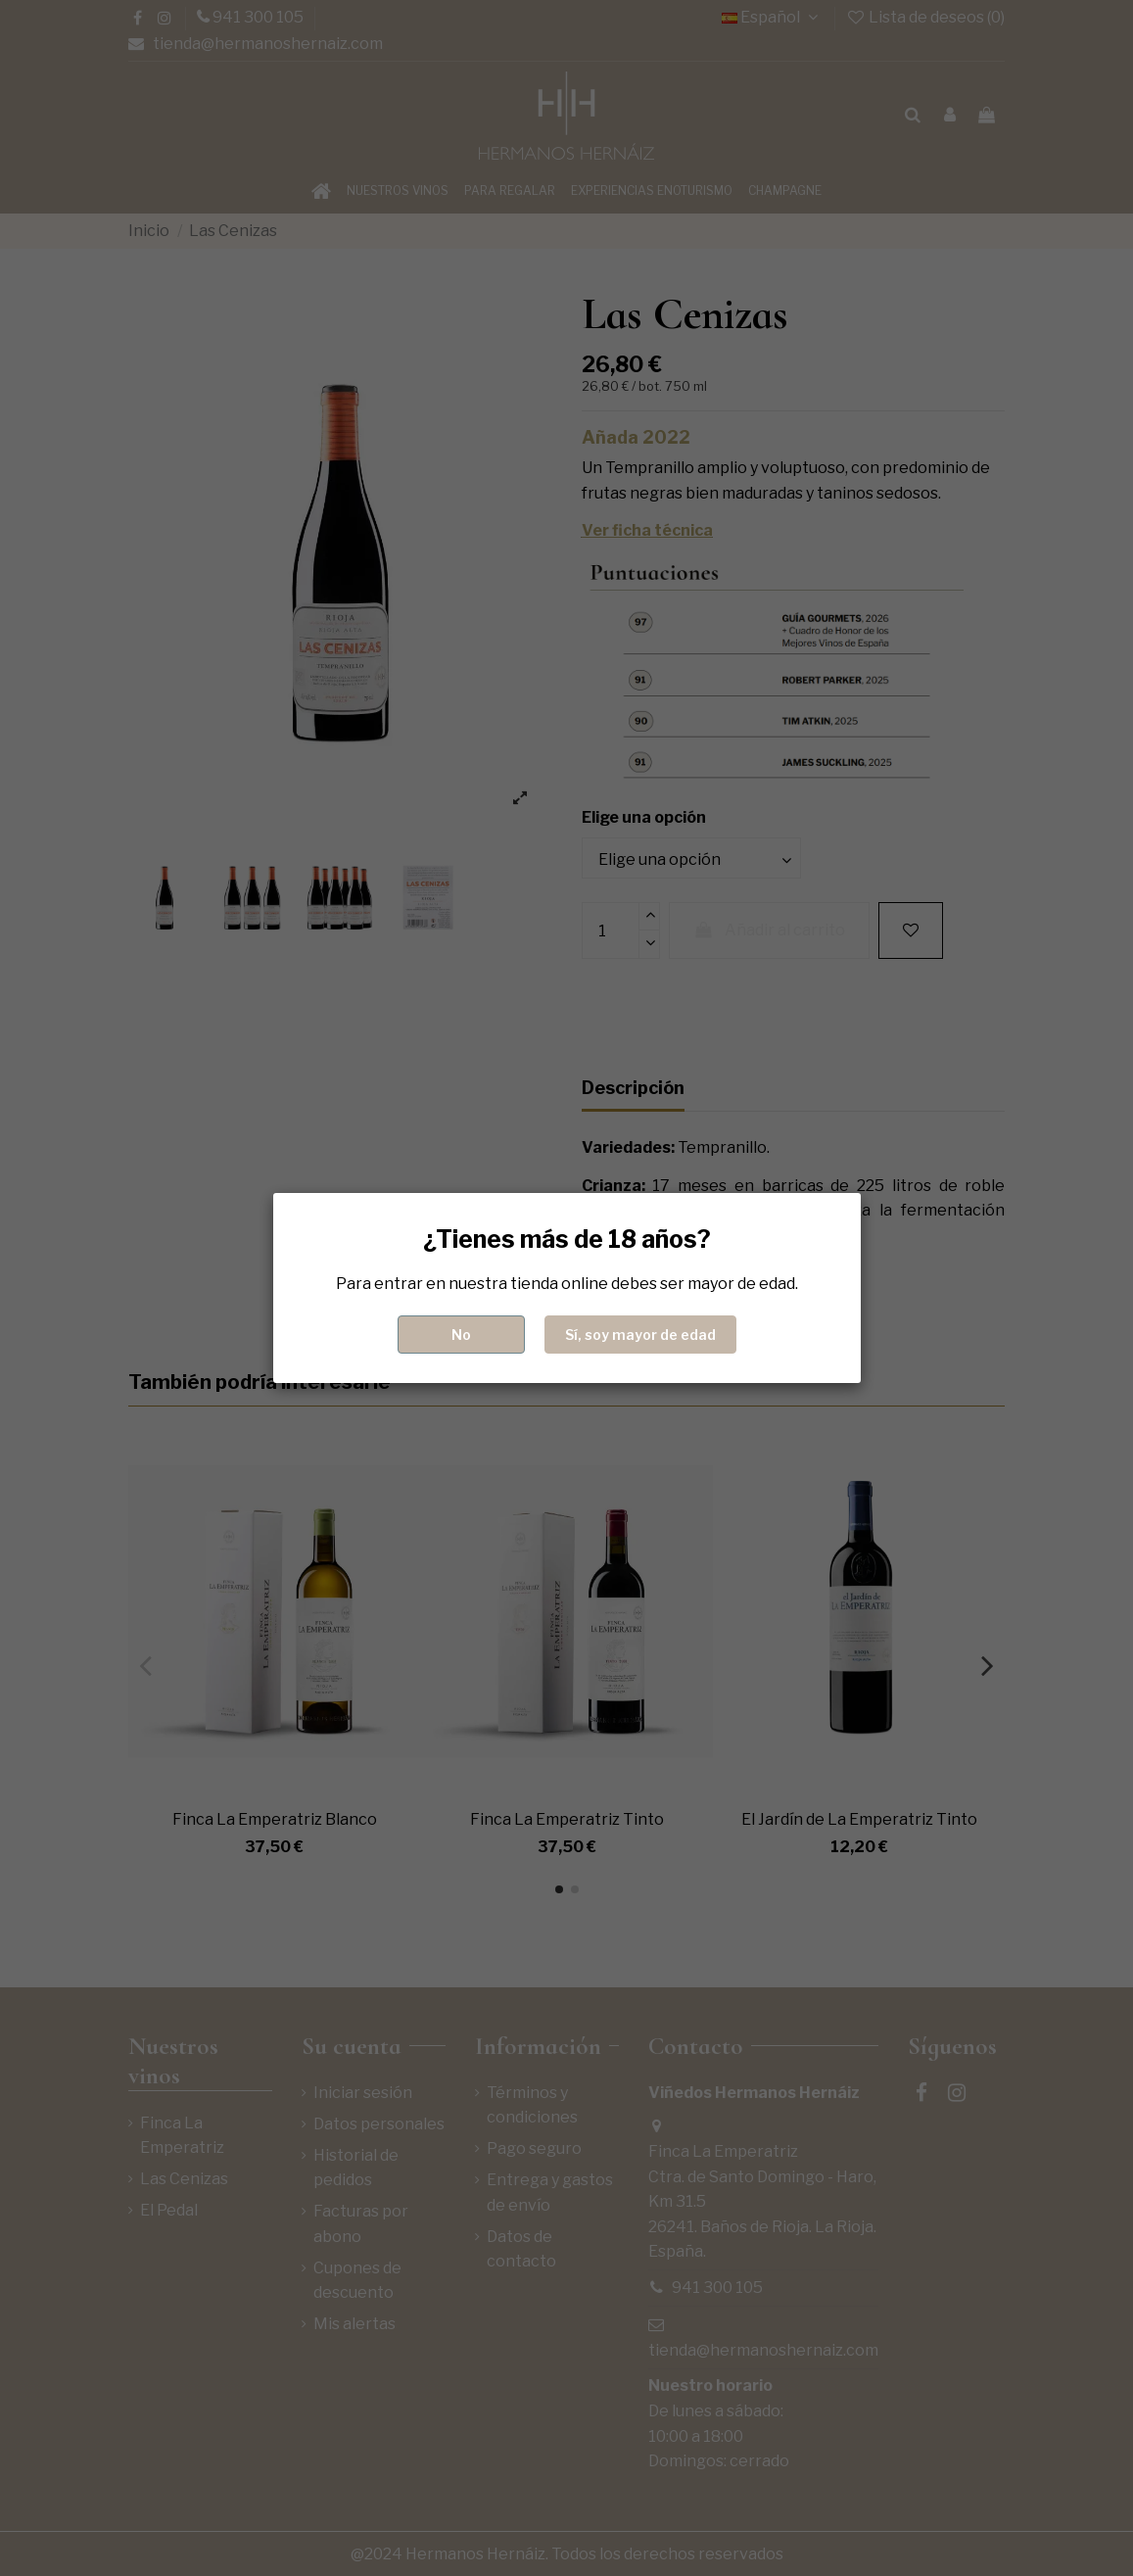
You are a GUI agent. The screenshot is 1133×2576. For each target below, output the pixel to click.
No (461, 1334)
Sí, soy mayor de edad (640, 1334)
